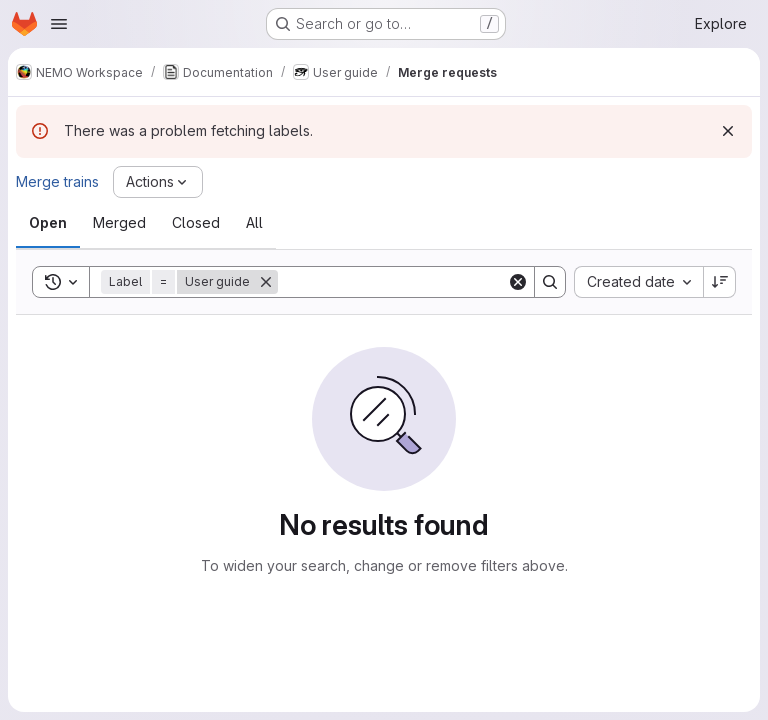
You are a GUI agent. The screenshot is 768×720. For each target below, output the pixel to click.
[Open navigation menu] (59, 24)
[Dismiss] (728, 131)
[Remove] (266, 282)
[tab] (48, 223)
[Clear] (518, 282)
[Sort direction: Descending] (720, 282)
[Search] (402, 282)
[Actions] (158, 182)
